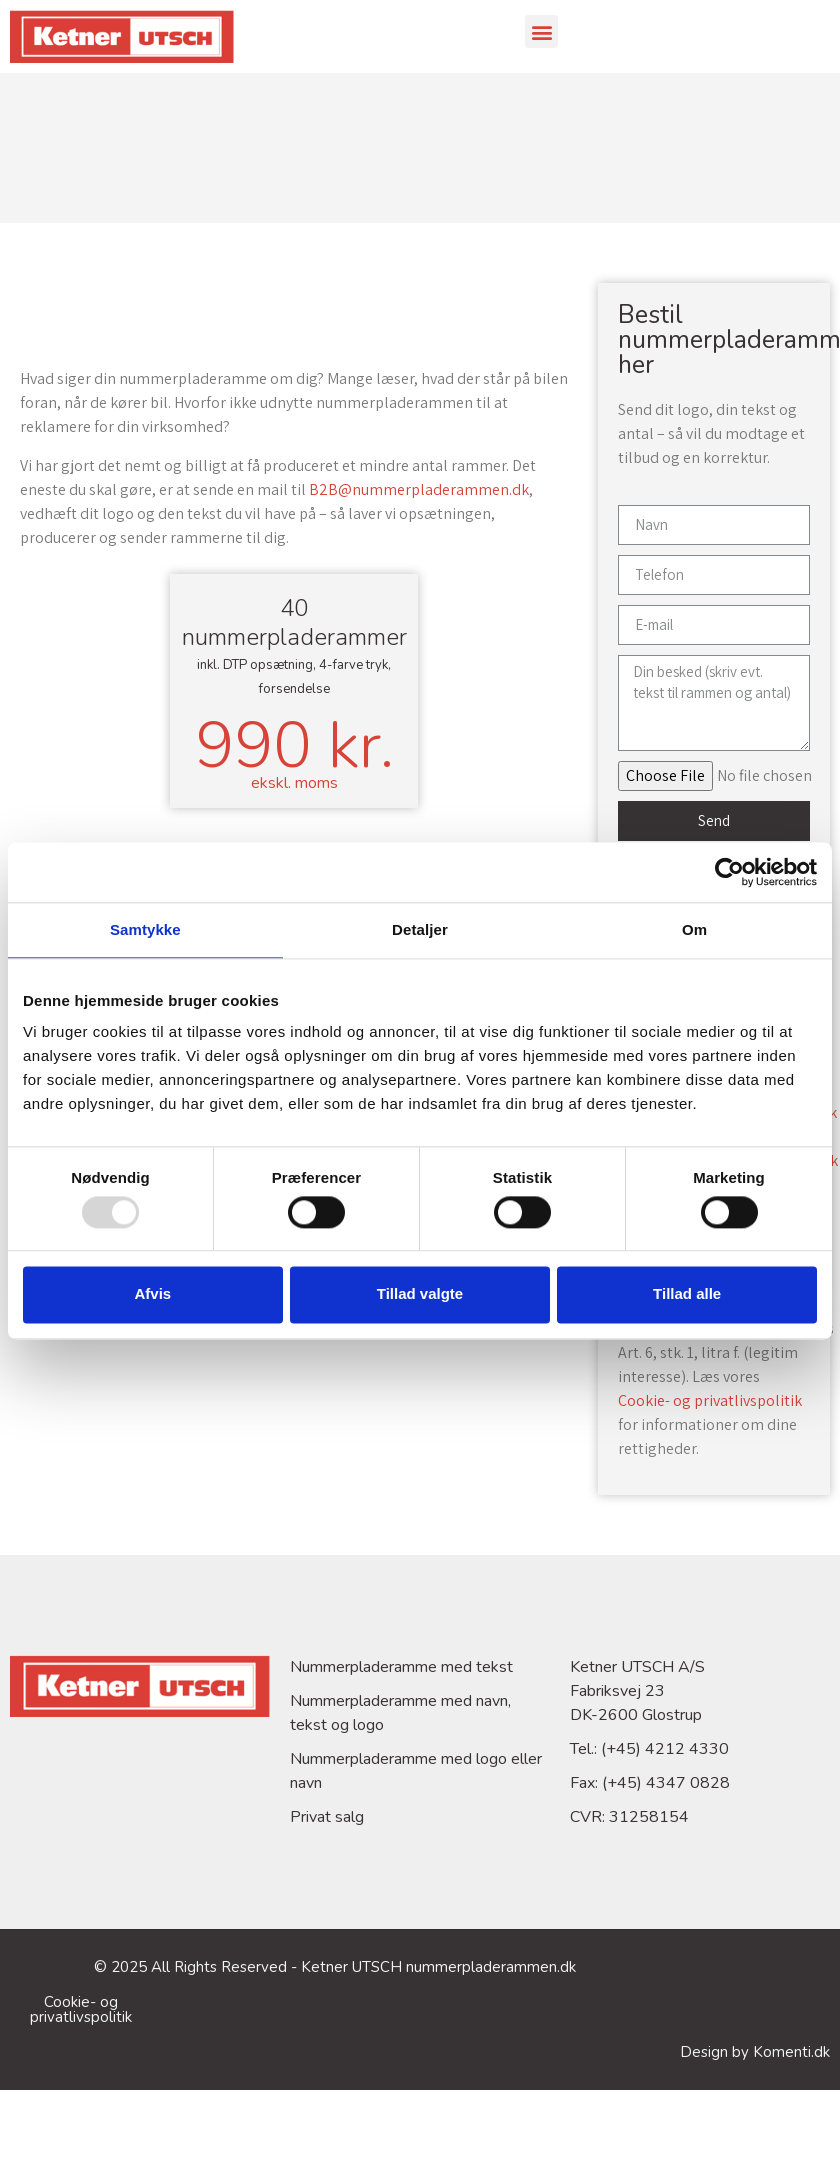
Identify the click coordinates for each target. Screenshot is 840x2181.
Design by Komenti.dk (755, 2052)
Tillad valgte (420, 1294)
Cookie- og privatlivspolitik (710, 1400)
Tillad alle (687, 1294)
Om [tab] (694, 929)
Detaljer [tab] (420, 929)
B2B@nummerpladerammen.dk (419, 489)
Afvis (152, 1294)
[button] (541, 31)
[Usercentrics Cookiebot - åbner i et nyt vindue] (729, 872)
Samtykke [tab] (145, 929)
